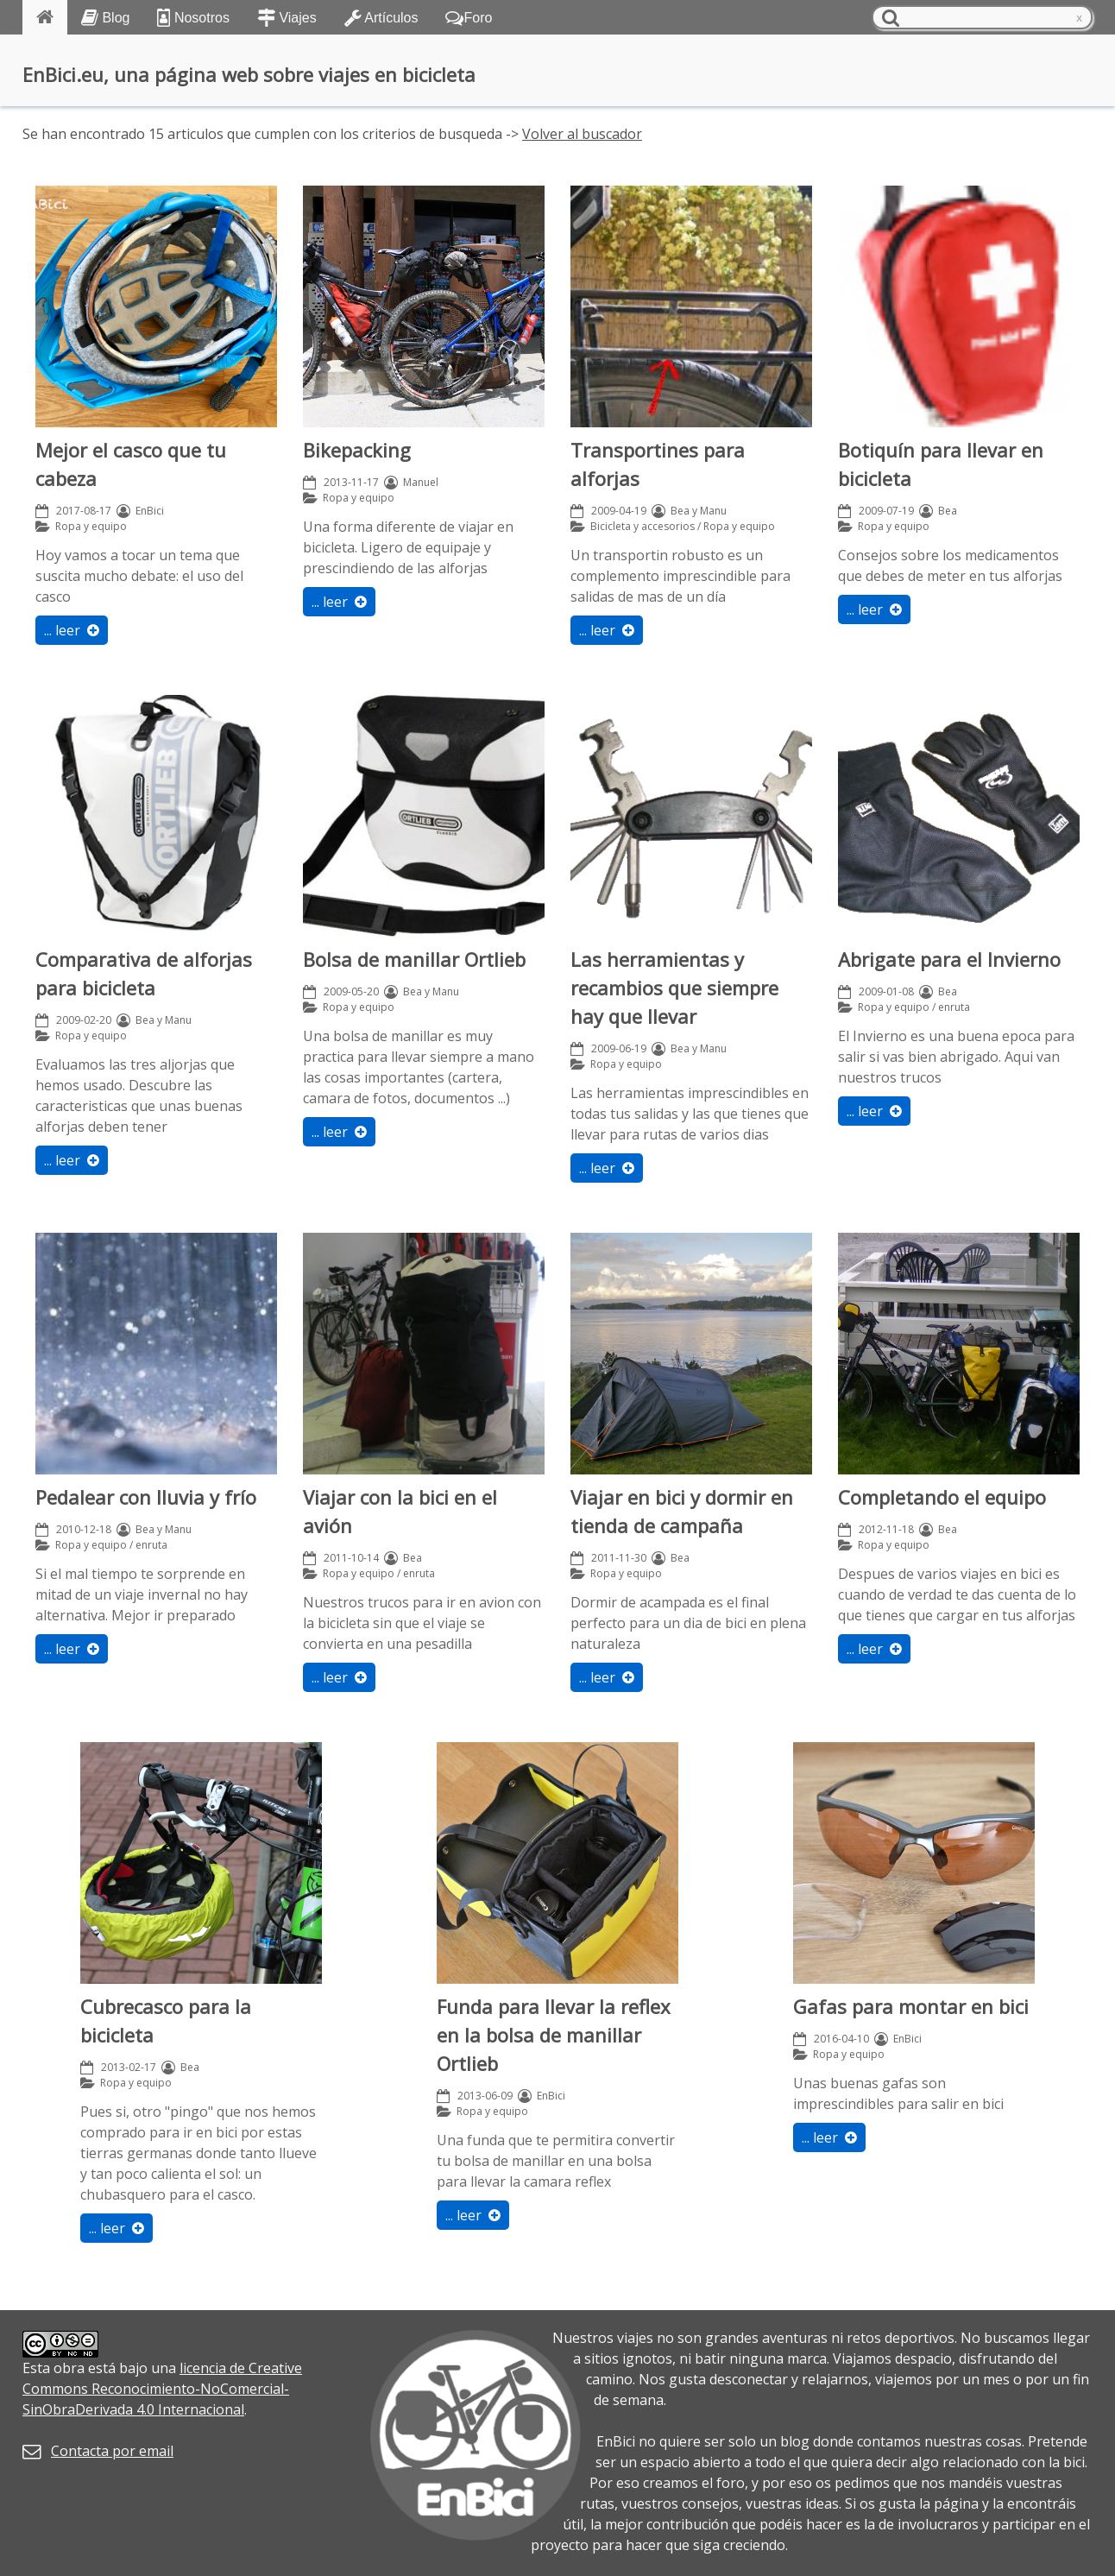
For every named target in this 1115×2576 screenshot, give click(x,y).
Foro (468, 17)
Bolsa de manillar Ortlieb (414, 959)
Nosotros (193, 17)
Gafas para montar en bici (911, 2006)
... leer (71, 630)
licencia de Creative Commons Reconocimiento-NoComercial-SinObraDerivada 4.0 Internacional (162, 2388)
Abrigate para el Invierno (949, 959)
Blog (105, 17)
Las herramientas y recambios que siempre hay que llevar (674, 987)
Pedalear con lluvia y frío (145, 1497)
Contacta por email (112, 2450)
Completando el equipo (942, 1497)
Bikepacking (357, 450)
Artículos (381, 17)
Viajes (287, 17)
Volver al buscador (582, 133)
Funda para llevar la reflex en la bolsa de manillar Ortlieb (554, 2034)
